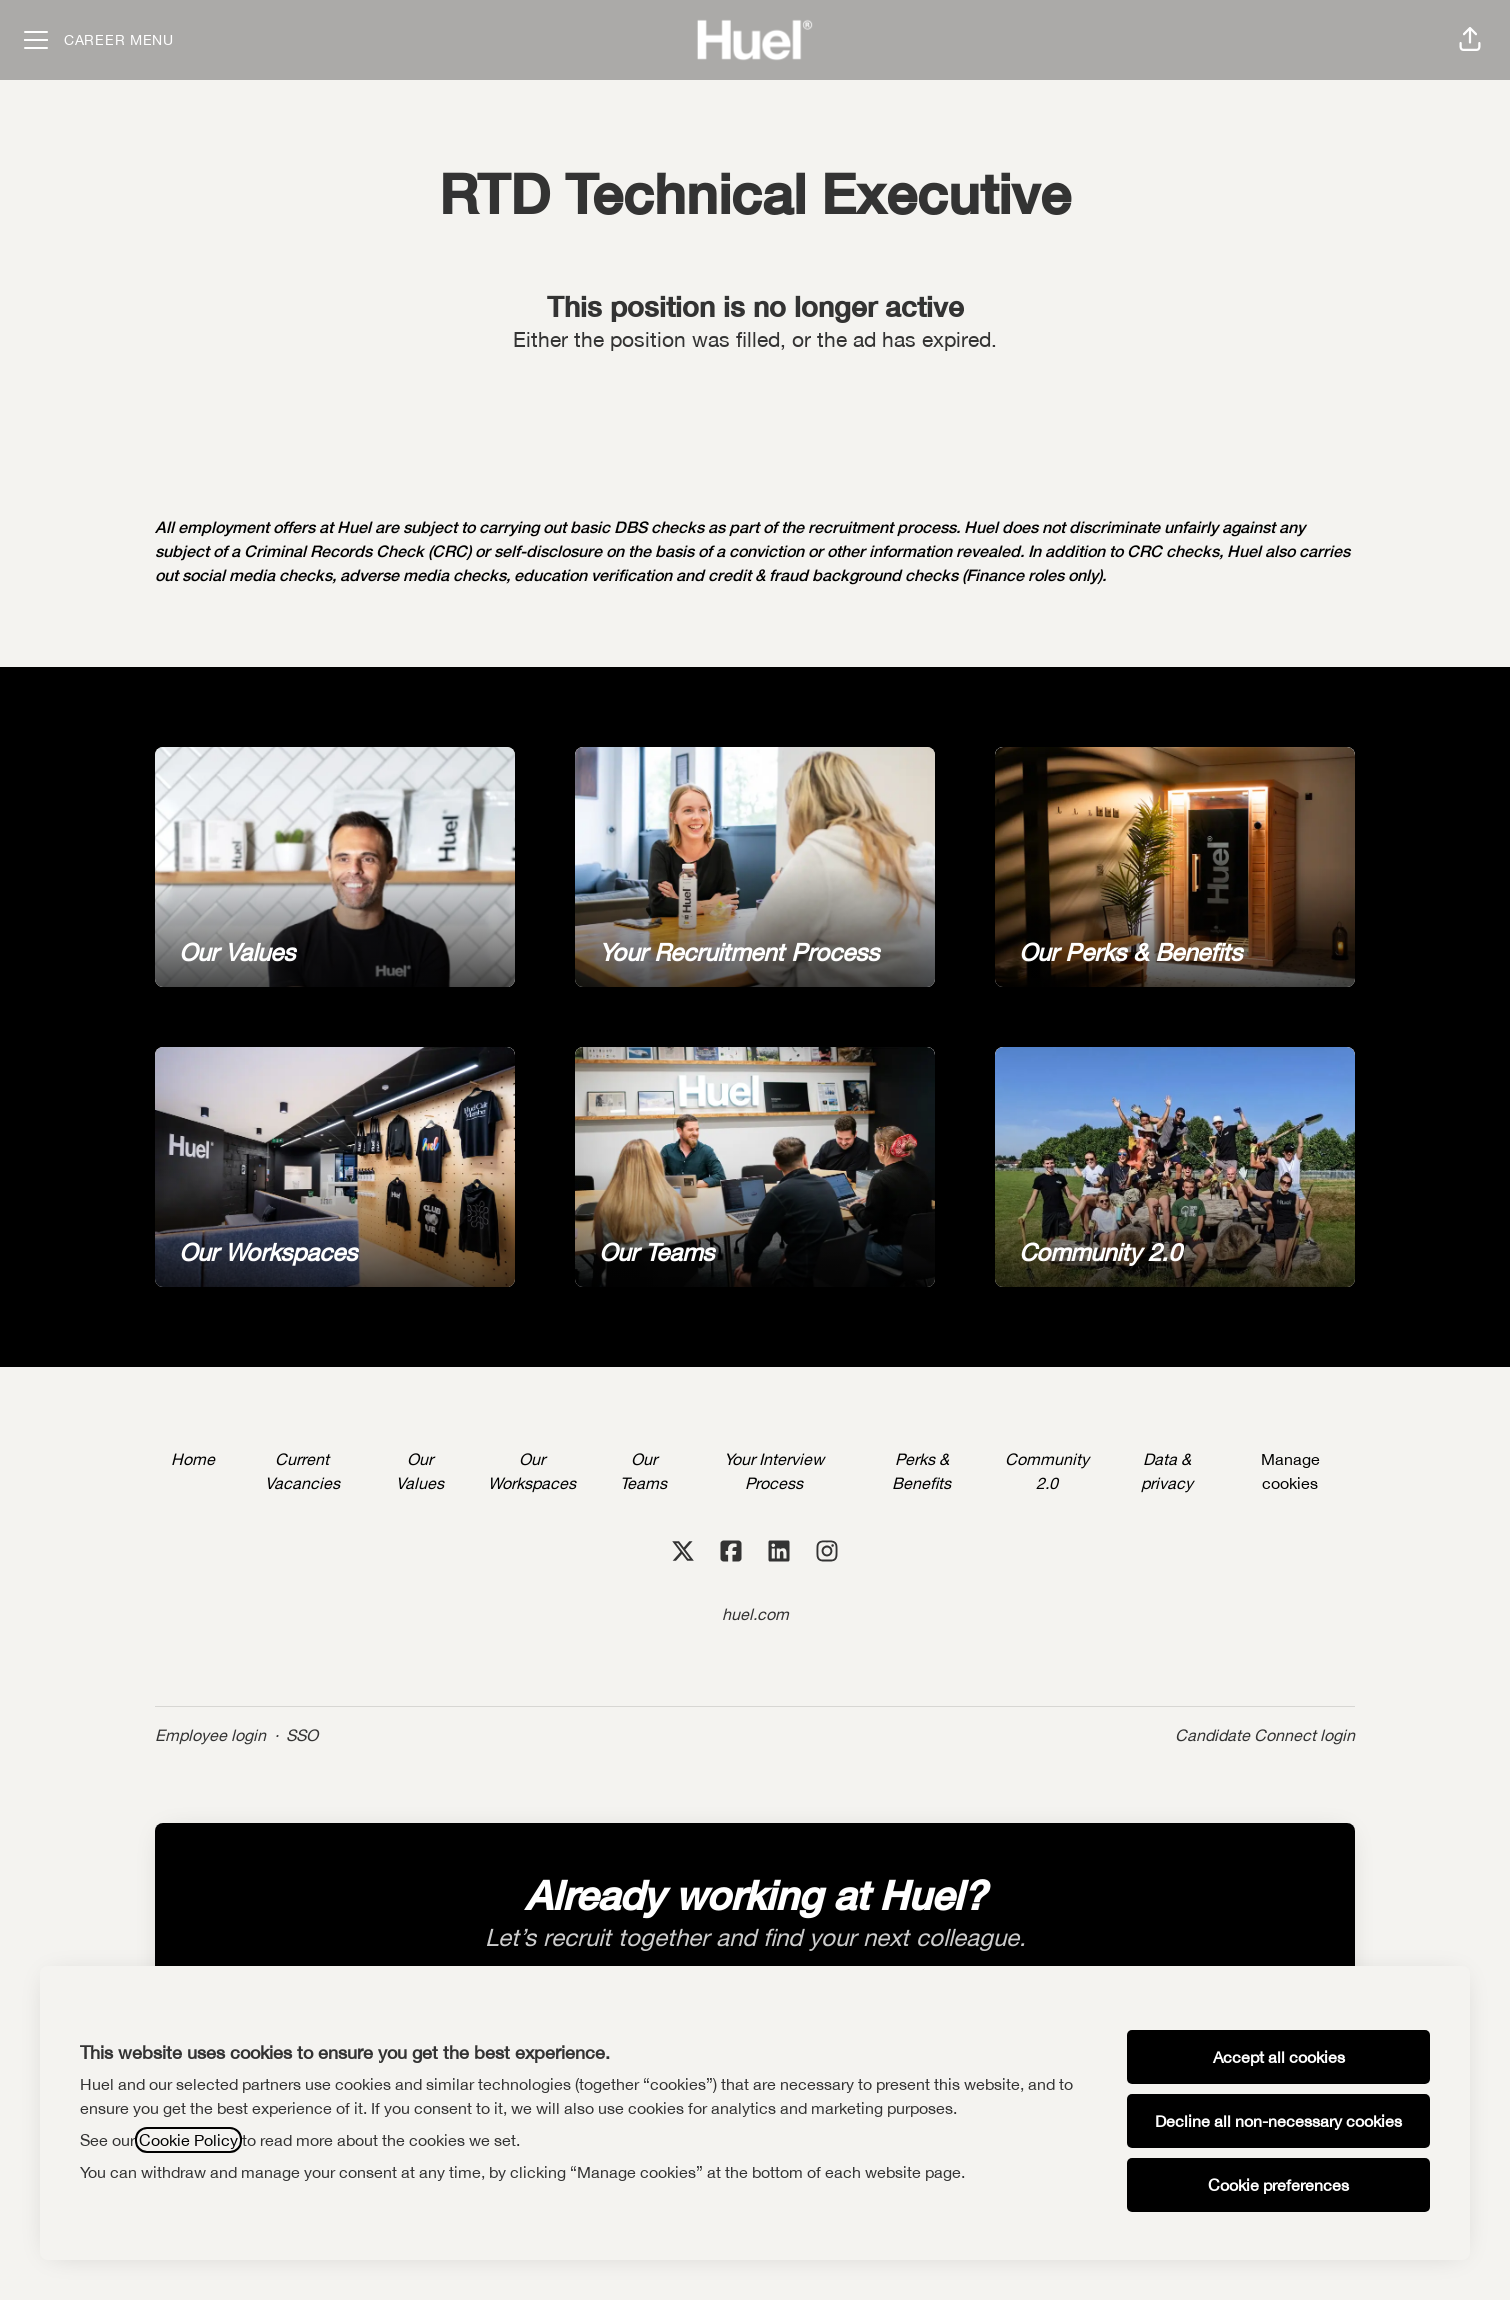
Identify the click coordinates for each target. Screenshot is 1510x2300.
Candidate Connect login (1265, 1735)
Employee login (210, 1735)
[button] (1470, 40)
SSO (302, 1735)
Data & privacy (1167, 1471)
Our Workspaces (532, 1471)
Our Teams (643, 1471)
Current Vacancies (302, 1471)
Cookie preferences (1278, 2185)
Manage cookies (1290, 1471)
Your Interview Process (774, 1471)
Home (193, 1459)
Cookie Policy (188, 2140)
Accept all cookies (1279, 2057)
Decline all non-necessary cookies (1278, 2121)
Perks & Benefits (921, 1471)
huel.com (755, 1614)
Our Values (420, 1471)
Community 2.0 (1047, 1471)
